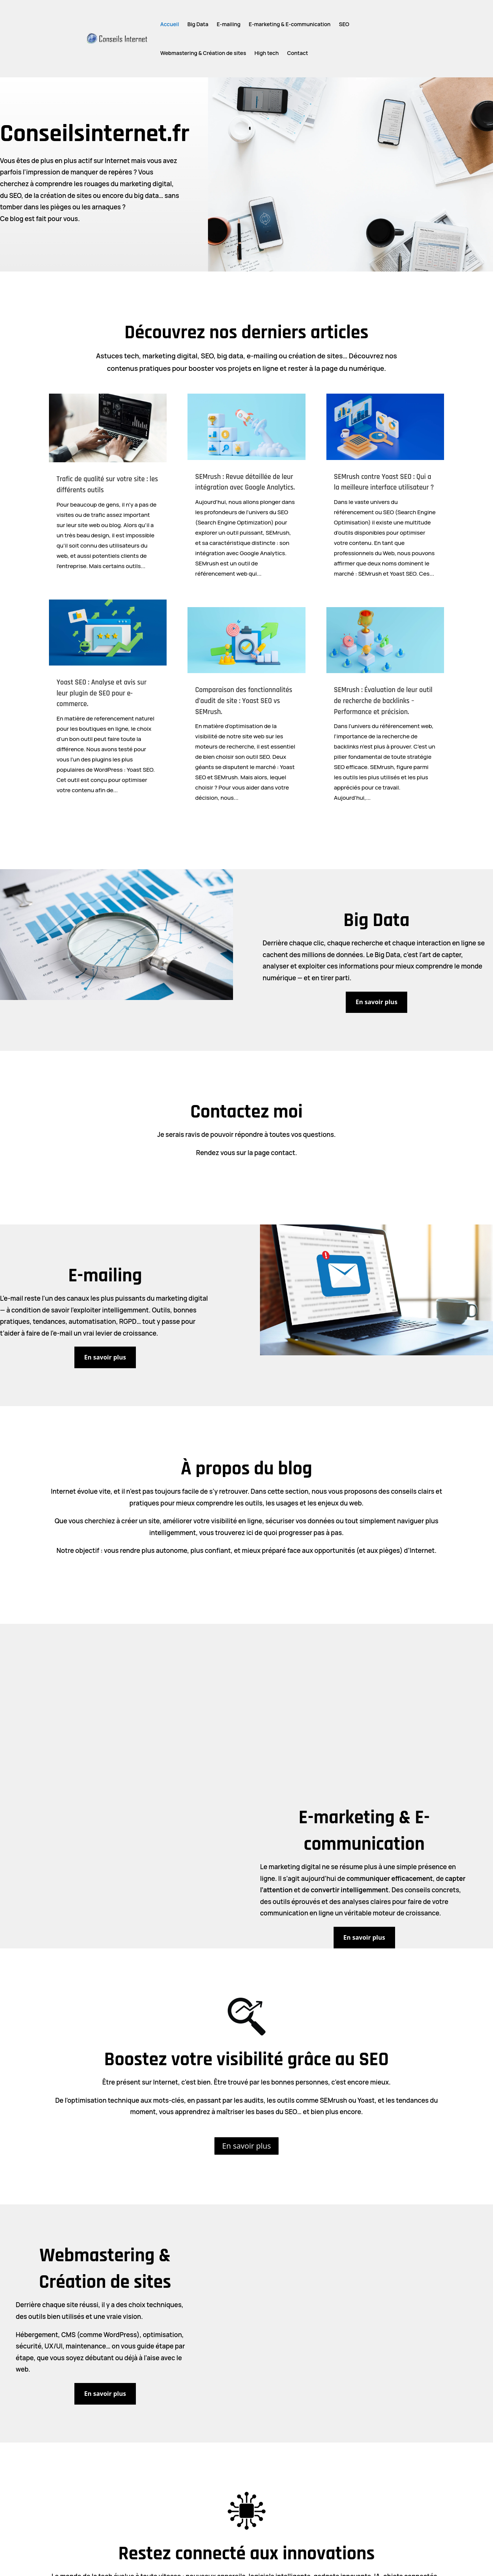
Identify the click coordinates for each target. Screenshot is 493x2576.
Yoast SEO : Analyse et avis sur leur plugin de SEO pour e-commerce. (101, 693)
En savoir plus (376, 1002)
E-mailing (229, 24)
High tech (266, 53)
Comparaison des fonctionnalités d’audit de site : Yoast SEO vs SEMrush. (243, 700)
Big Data (197, 24)
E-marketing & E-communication (290, 24)
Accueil (169, 24)
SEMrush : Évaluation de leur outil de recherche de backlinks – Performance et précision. (383, 700)
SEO (344, 24)
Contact (297, 53)
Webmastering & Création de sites (203, 53)
